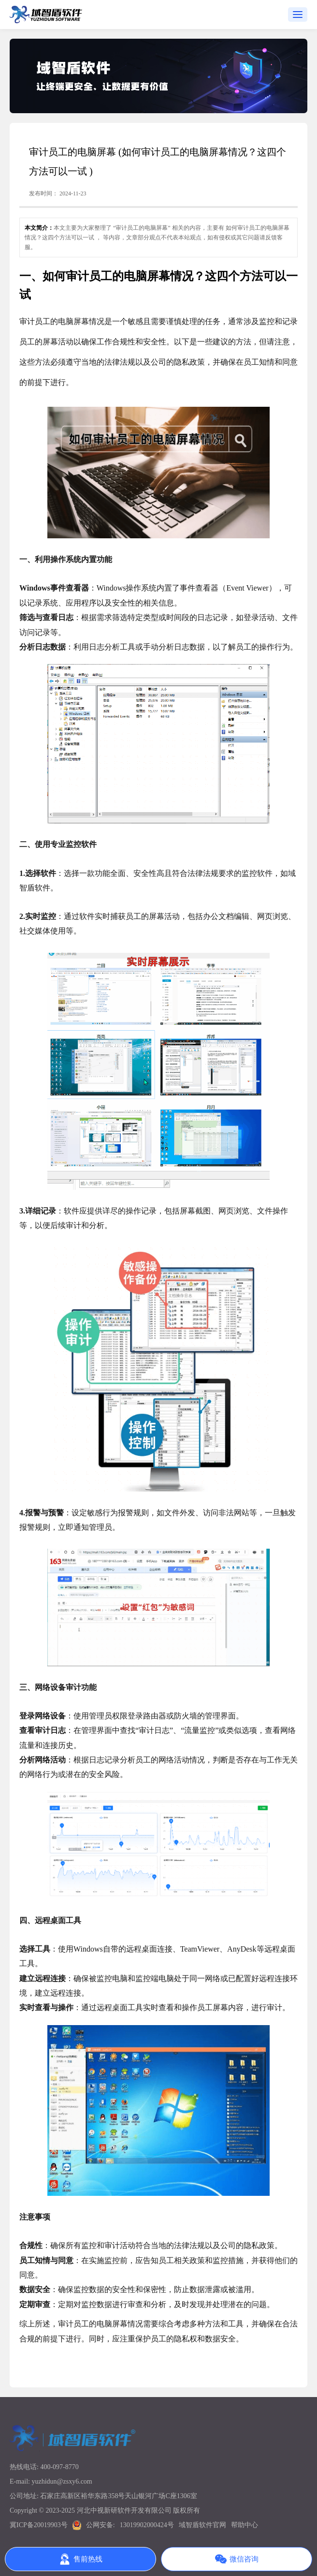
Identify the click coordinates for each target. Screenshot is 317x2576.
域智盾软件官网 (202, 2525)
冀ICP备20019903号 (39, 2525)
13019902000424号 (147, 2525)
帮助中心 (244, 2525)
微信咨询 (237, 2559)
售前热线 (80, 2559)
